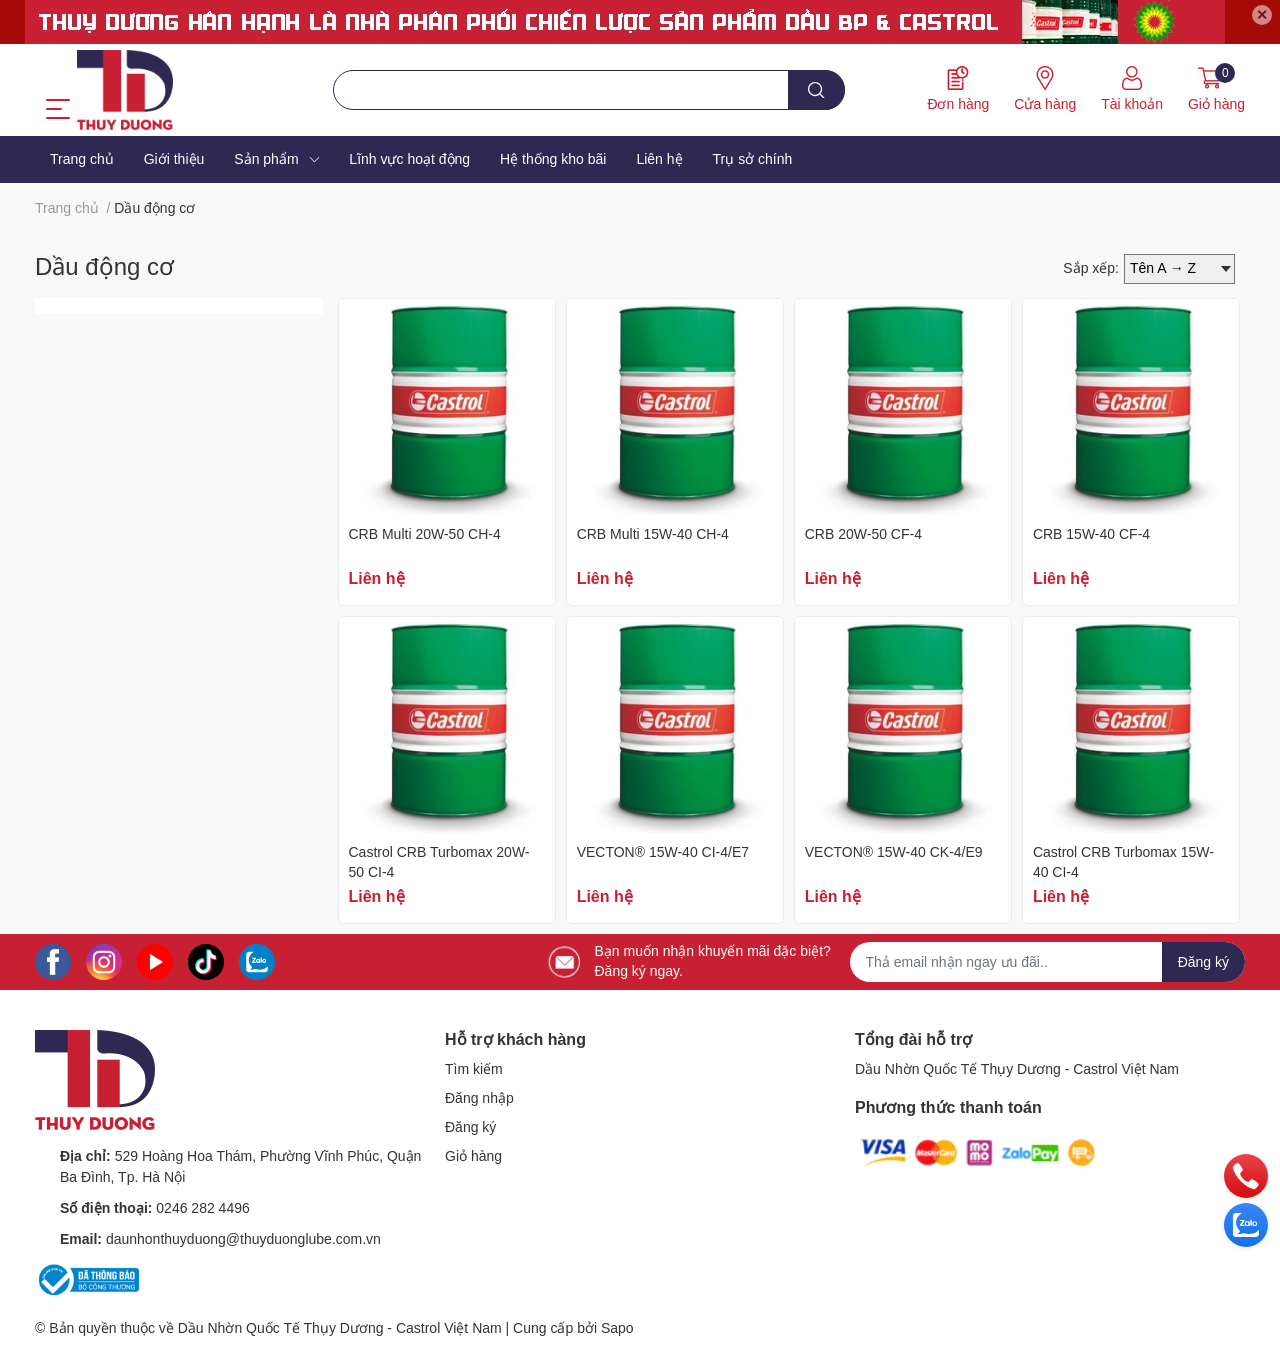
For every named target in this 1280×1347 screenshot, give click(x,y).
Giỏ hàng (473, 1156)
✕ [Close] (1262, 15)
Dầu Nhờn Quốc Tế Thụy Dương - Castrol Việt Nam (1017, 1069)
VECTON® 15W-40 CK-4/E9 (894, 852)
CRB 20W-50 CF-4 (863, 534)
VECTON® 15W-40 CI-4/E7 (663, 852)
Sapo (617, 1328)
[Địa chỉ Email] (1048, 962)
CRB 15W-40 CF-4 (1091, 534)
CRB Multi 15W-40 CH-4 (653, 534)
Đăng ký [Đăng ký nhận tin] (1203, 962)
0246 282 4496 (202, 1208)
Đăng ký (470, 1127)
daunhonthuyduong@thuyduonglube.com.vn (243, 1239)
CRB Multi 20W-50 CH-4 (425, 534)
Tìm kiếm (474, 1069)
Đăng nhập (479, 1098)
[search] (816, 90)
